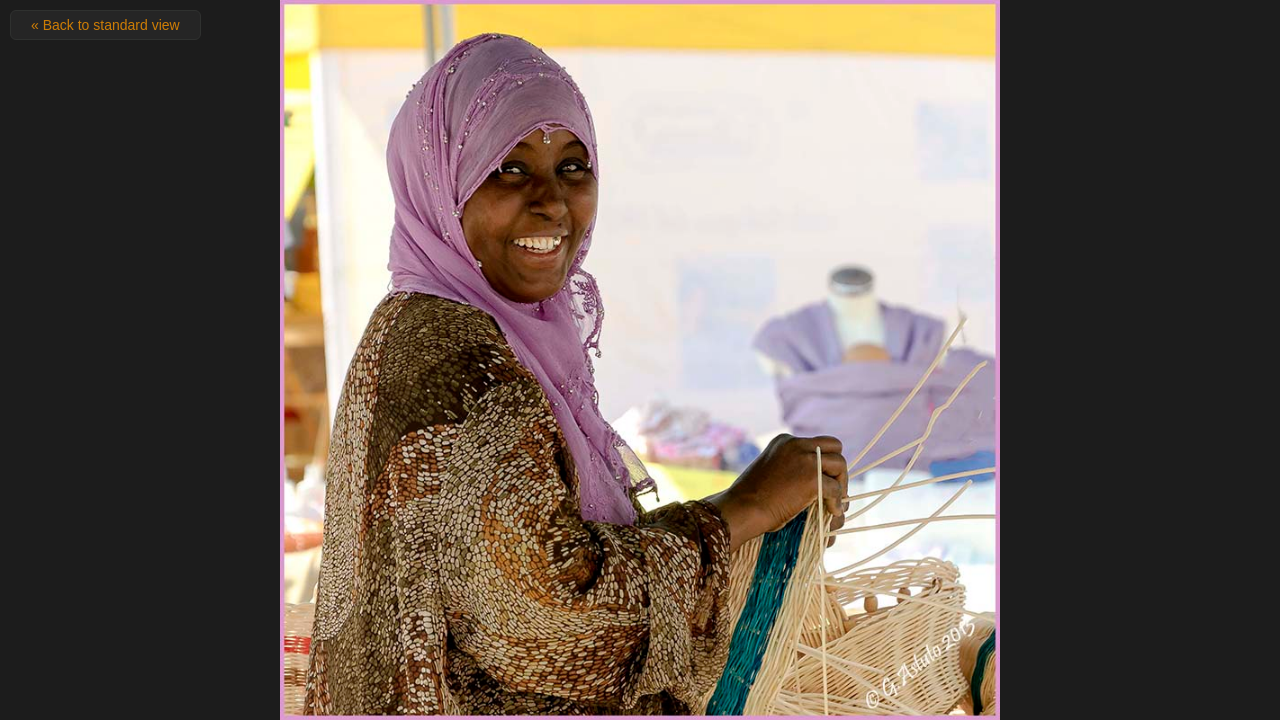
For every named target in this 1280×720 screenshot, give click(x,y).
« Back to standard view (105, 25)
